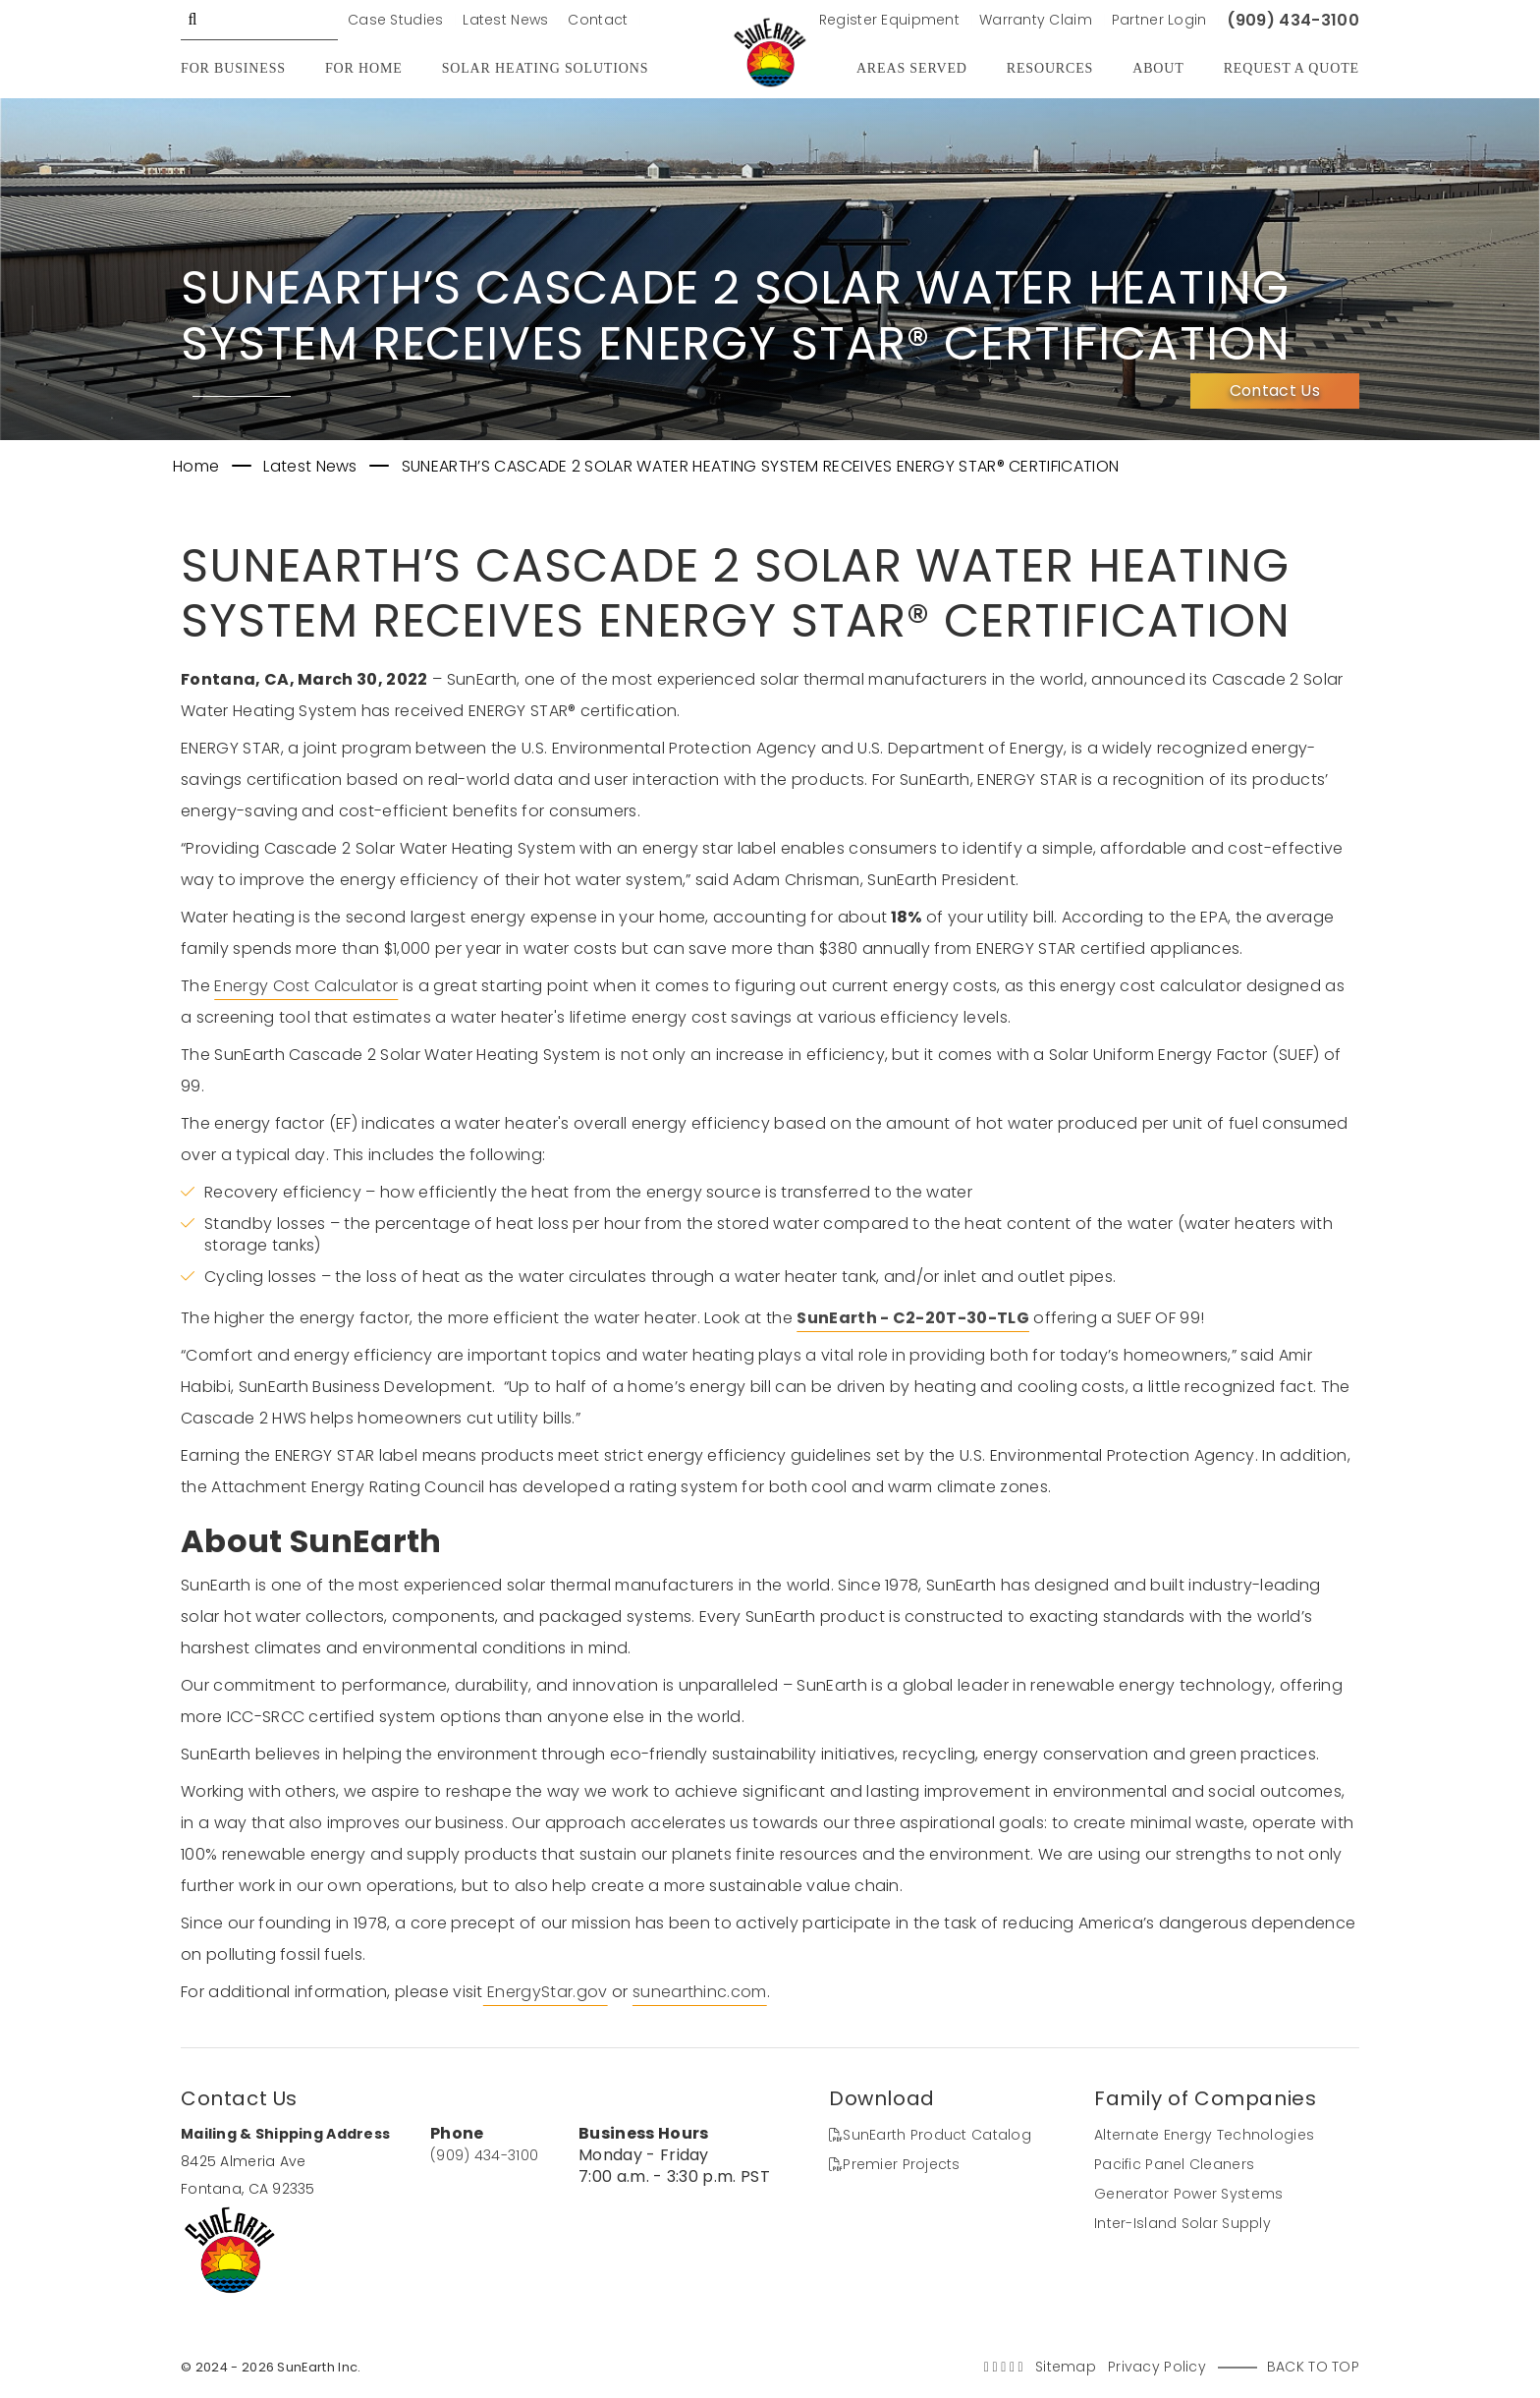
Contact (598, 19)
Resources (1050, 68)
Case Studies (395, 19)
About (1157, 68)
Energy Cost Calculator (306, 986)
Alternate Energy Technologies (1204, 2135)
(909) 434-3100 (1293, 20)
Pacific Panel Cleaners (1174, 2164)
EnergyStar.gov (545, 1991)
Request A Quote (1291, 68)
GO (192, 19)
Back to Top (1313, 2366)
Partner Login (1159, 19)
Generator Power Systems (1188, 2193)
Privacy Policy (1157, 2366)
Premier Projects (895, 2164)
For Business (233, 68)
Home (198, 466)
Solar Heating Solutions (545, 68)
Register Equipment (889, 19)
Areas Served (911, 68)
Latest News (505, 19)
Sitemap (1065, 2366)
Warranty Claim (1035, 19)
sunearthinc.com (699, 1991)
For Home (364, 68)
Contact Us (1275, 390)
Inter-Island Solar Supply (1182, 2223)
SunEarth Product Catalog (930, 2135)
